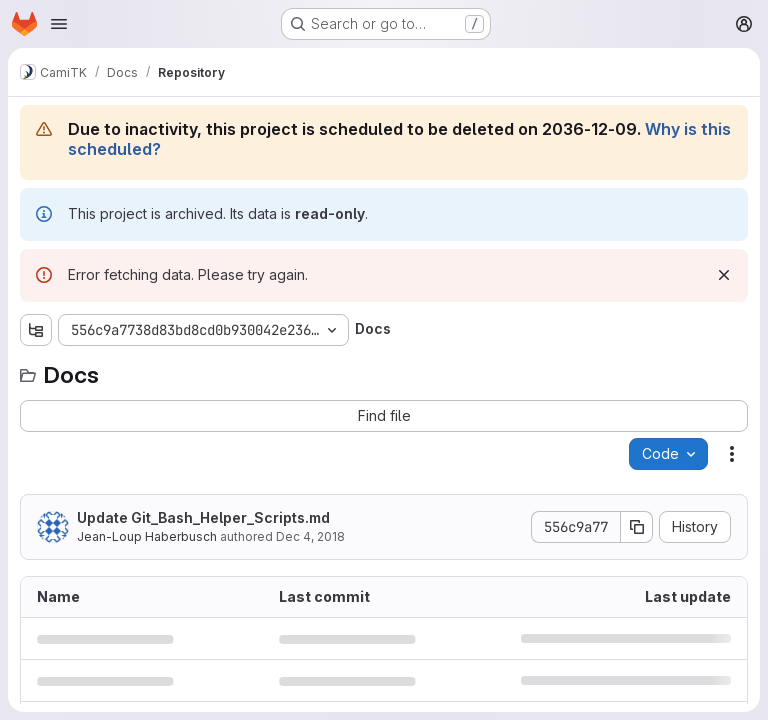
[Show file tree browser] (36, 330)
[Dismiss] (724, 275)
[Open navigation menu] (59, 24)
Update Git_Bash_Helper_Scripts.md (203, 517)
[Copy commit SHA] (637, 527)
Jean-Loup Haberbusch (147, 536)
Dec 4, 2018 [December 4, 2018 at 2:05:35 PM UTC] (310, 536)
